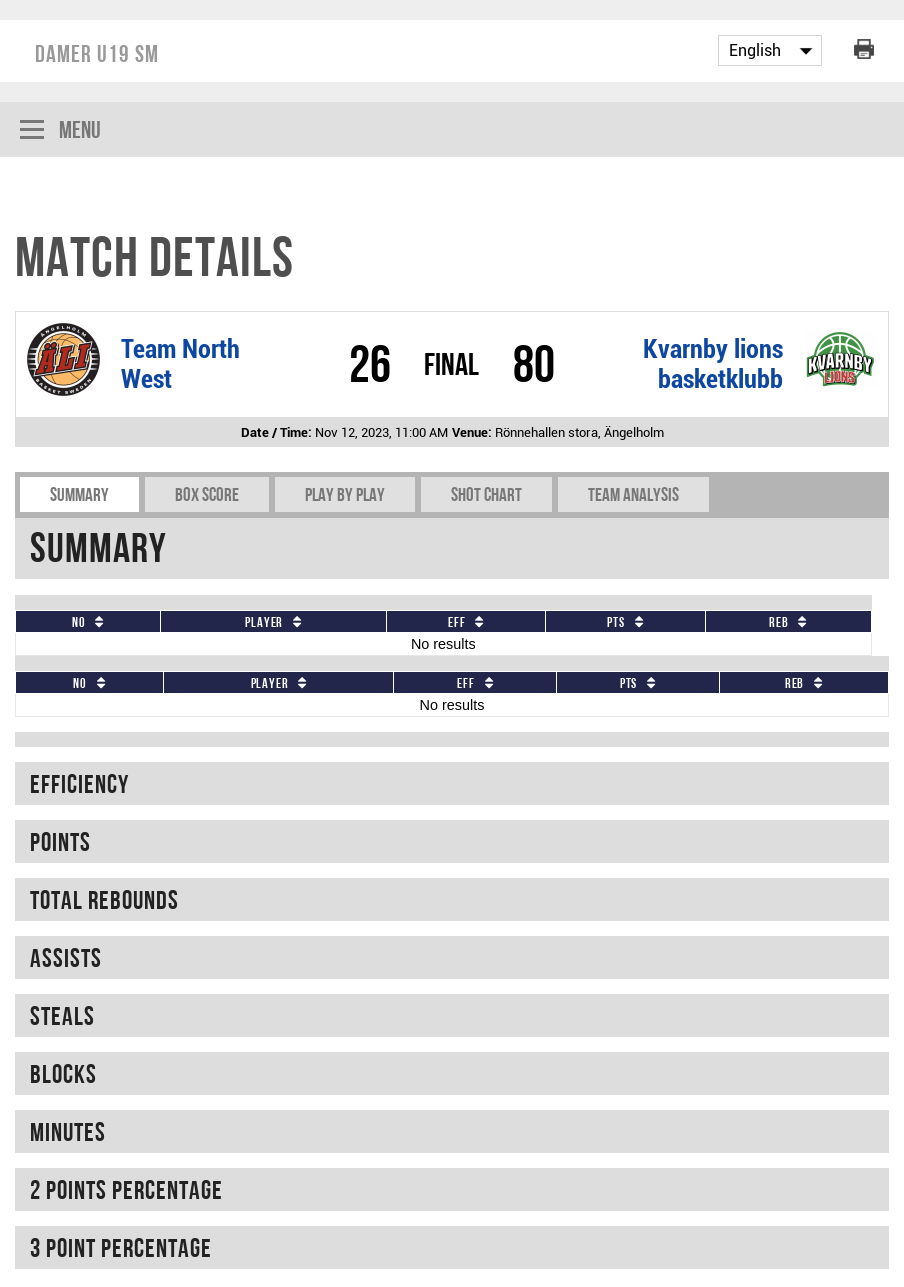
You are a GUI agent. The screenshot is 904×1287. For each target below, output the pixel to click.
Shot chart (486, 494)
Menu (60, 131)
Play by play (345, 494)
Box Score (207, 494)
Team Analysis (633, 494)
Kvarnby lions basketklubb (713, 364)
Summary (79, 494)
